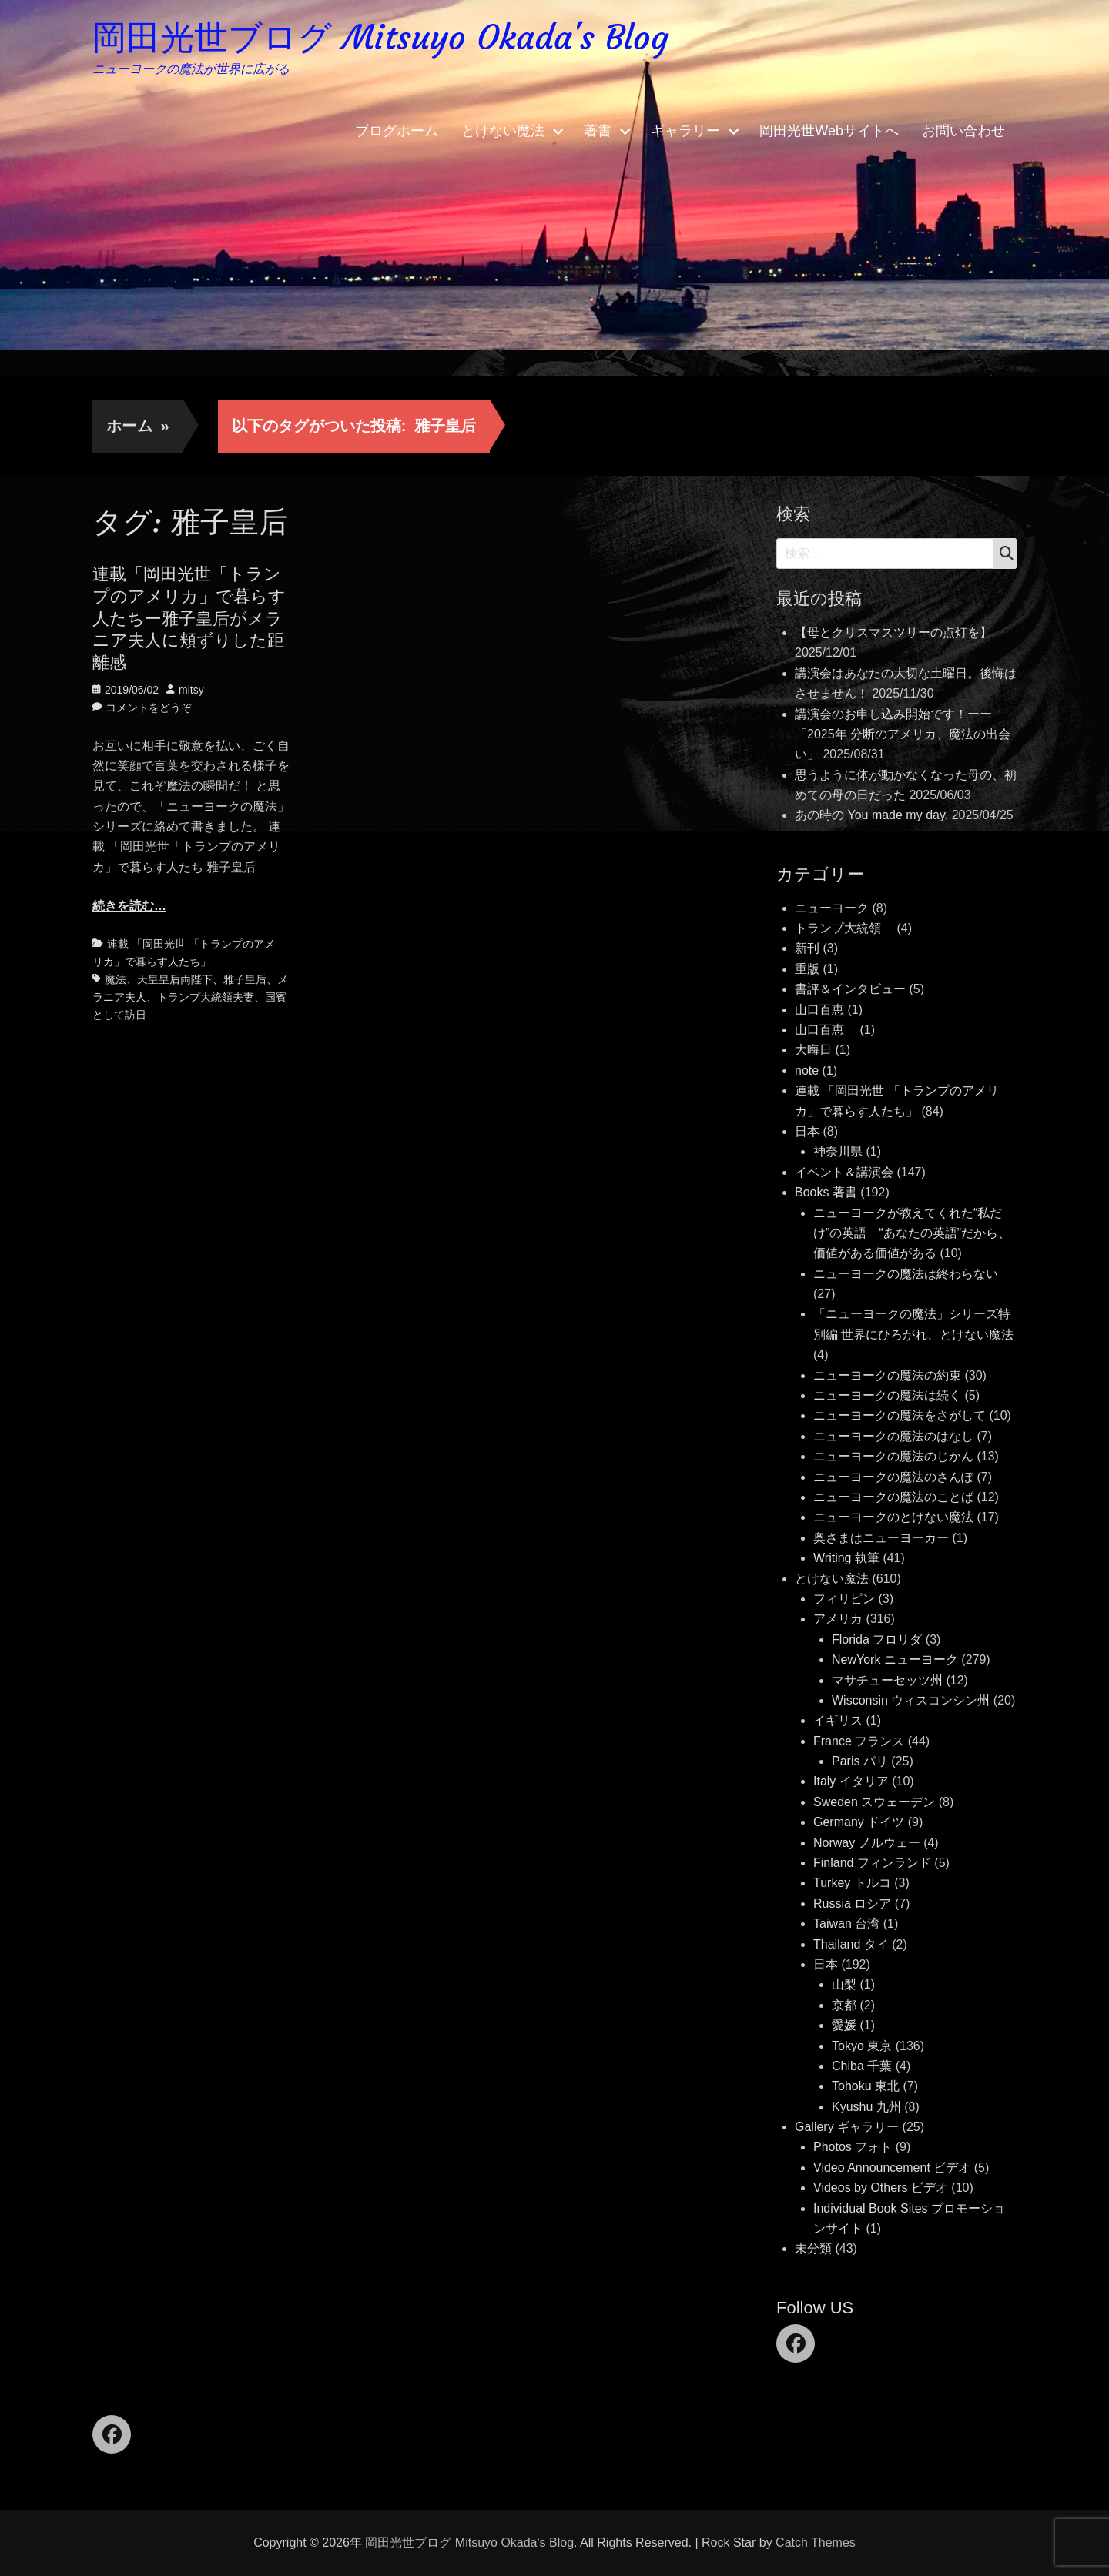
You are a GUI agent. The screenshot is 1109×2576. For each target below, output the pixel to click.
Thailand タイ (851, 1944)
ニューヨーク (832, 908)
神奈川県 (838, 1151)
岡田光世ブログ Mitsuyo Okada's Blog (380, 37)
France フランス (858, 1741)
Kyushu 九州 (866, 2106)
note (807, 1070)
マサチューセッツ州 (887, 1680)
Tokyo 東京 (862, 2045)
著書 (597, 131)
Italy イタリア (851, 1781)
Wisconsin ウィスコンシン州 (911, 1700)
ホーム (137, 425)
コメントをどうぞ (149, 707)
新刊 (807, 948)
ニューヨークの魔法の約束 (887, 1375)
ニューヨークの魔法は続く (887, 1395)
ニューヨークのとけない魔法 (893, 1517)
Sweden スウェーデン (874, 1801)
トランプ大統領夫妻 (205, 997)
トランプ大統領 (844, 928)
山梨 (844, 1984)
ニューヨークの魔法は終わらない (905, 1273)
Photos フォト (852, 2146)
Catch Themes (816, 2542)
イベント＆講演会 (844, 1172)
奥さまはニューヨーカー (881, 1537)
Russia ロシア (852, 1903)
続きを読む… (129, 905)
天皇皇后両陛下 (175, 979)
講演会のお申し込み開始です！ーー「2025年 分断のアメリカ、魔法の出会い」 (902, 734)
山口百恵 (819, 1009)
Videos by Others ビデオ (880, 2187)
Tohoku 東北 (866, 2086)
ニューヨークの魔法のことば (893, 1497)
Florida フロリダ (877, 1639)
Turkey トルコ (852, 1882)
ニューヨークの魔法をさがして (899, 1415)
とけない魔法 (502, 131)
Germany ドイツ (858, 1821)
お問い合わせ (963, 131)
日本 (807, 1131)
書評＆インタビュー (850, 988)
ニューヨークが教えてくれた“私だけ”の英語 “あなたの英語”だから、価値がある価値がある (911, 1233)
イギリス (838, 1720)
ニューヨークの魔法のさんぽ (893, 1477)
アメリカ (838, 1618)
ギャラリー (685, 131)
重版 (807, 968)
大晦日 (813, 1049)
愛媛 (844, 2025)
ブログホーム (396, 131)
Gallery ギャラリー (847, 2126)
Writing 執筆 (846, 1557)
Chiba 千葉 (862, 2066)
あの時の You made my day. (871, 814)
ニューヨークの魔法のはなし (893, 1436)
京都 (844, 2005)
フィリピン (844, 1598)
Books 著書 (826, 1192)
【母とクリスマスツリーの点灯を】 (893, 632)
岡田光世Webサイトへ (829, 131)
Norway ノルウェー (866, 1842)
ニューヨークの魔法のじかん (893, 1456)
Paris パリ (860, 1761)
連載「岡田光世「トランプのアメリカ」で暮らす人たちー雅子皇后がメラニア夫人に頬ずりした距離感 (189, 617)
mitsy (191, 690)
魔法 (115, 979)
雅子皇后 (244, 979)
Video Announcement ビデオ (891, 2167)
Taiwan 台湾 (846, 1923)
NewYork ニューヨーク (895, 1659)
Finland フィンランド (872, 1862)
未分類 (813, 2248)
